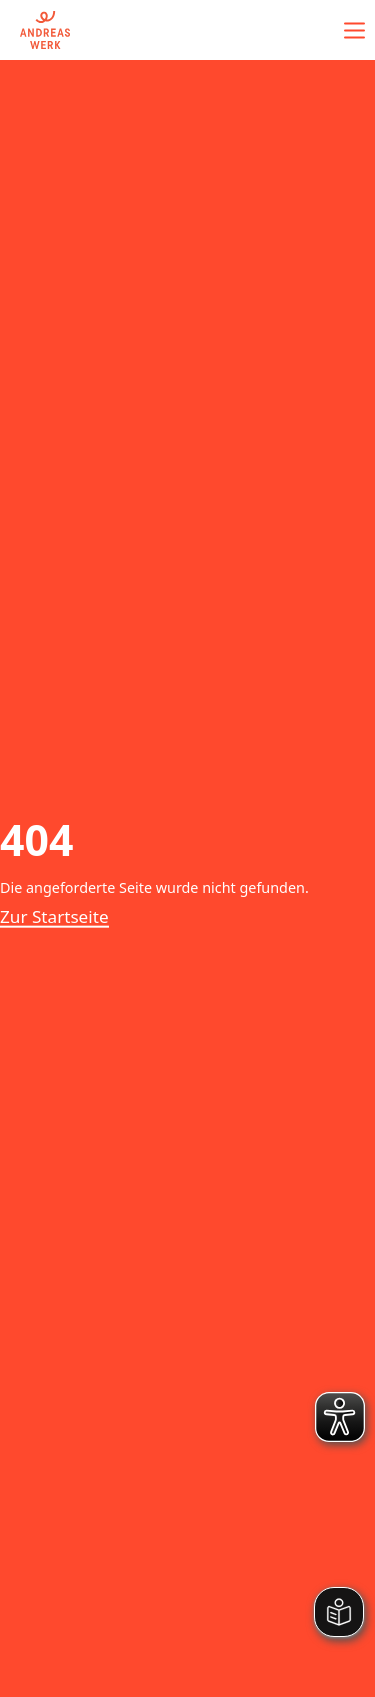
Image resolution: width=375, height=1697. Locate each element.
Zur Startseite (54, 917)
